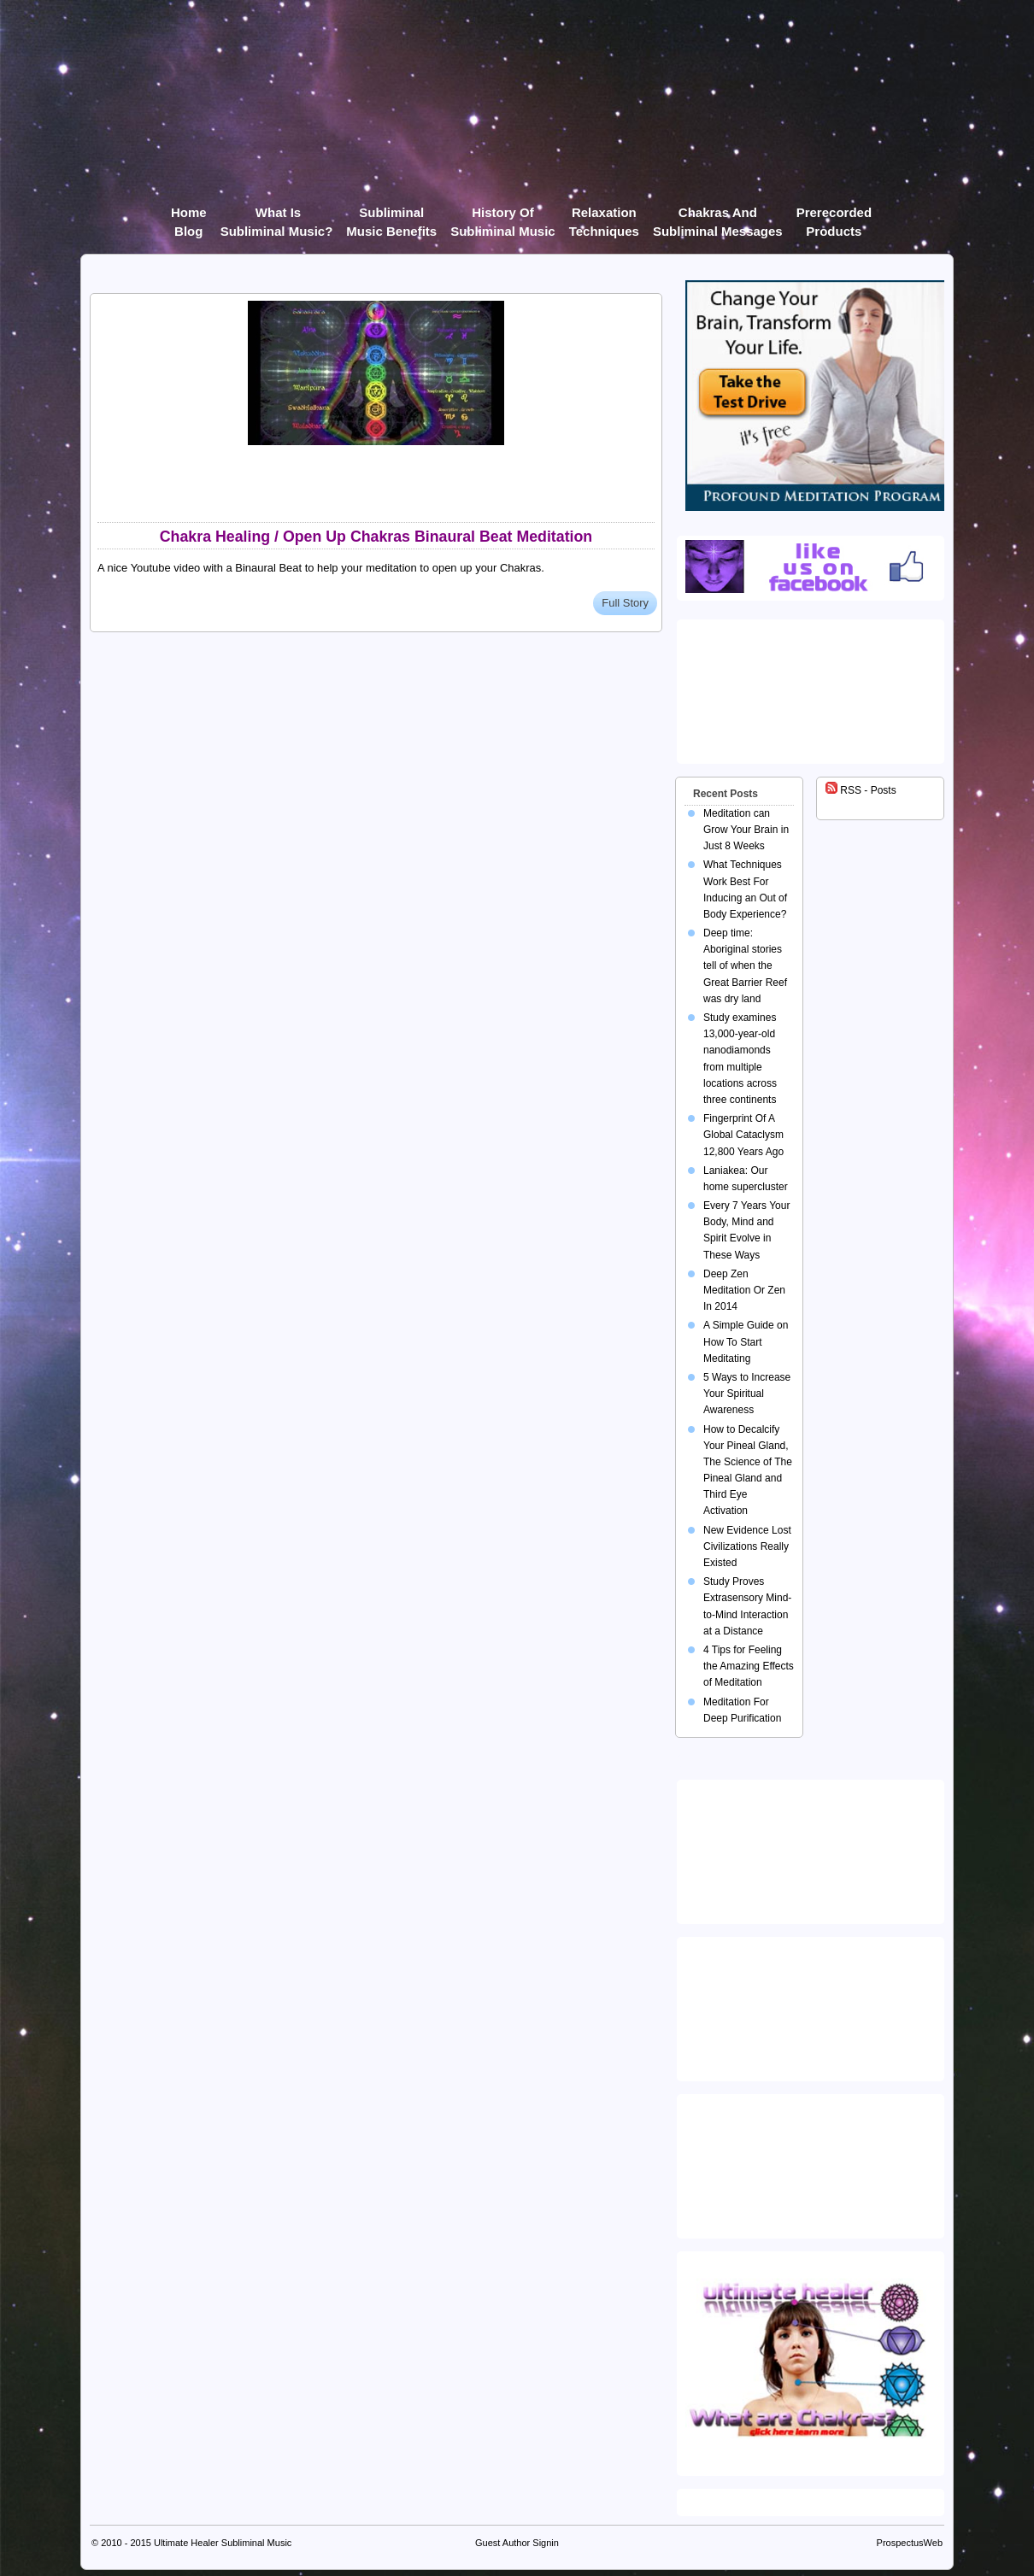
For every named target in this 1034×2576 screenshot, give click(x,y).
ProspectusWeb (910, 2543)
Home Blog (189, 215)
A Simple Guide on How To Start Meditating (745, 1341)
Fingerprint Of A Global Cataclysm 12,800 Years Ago (743, 1134)
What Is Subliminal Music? (276, 215)
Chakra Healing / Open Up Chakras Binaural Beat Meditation (376, 536)
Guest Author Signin (517, 2543)
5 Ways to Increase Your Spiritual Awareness (746, 1393)
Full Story (625, 602)
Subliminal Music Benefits (391, 215)
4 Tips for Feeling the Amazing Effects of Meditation (748, 1666)
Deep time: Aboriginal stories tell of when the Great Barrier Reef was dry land (745, 966)
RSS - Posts (860, 790)
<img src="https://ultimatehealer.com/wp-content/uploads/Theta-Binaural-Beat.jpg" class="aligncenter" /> (813, 2162)
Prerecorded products (834, 215)
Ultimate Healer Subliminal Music (222, 2543)
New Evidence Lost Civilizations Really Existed (747, 1546)
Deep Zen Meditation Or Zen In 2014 (744, 1290)
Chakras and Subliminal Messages (718, 215)
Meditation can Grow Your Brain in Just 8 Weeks (746, 829)
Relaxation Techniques (604, 215)
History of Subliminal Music (502, 215)
